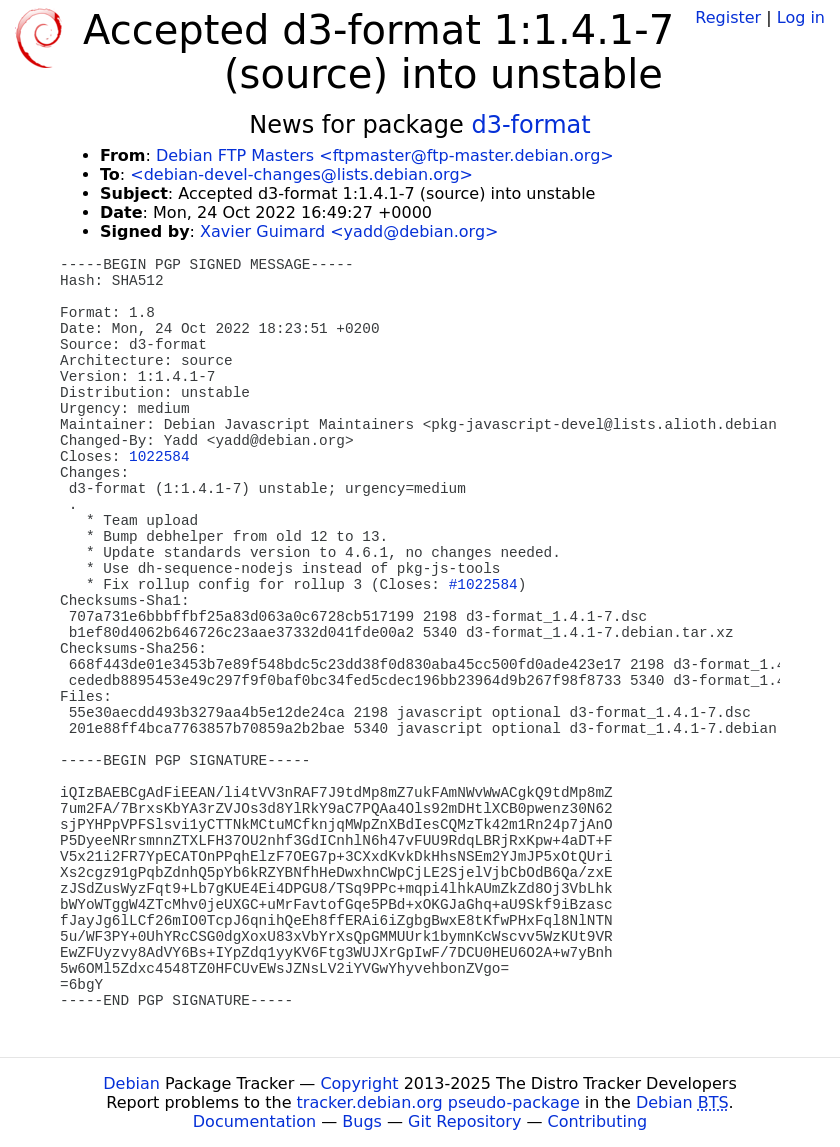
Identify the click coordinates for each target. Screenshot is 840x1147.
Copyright (359, 1083)
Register (728, 17)
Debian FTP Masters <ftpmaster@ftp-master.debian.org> (385, 155)
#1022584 (483, 585)
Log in (801, 17)
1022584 (159, 457)
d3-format (530, 125)
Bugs (362, 1121)
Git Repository (464, 1121)
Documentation (254, 1121)
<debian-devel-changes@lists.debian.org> (301, 174)
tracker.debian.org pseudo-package (438, 1102)
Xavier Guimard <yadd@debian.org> (349, 231)
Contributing (598, 1121)
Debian (131, 1083)
